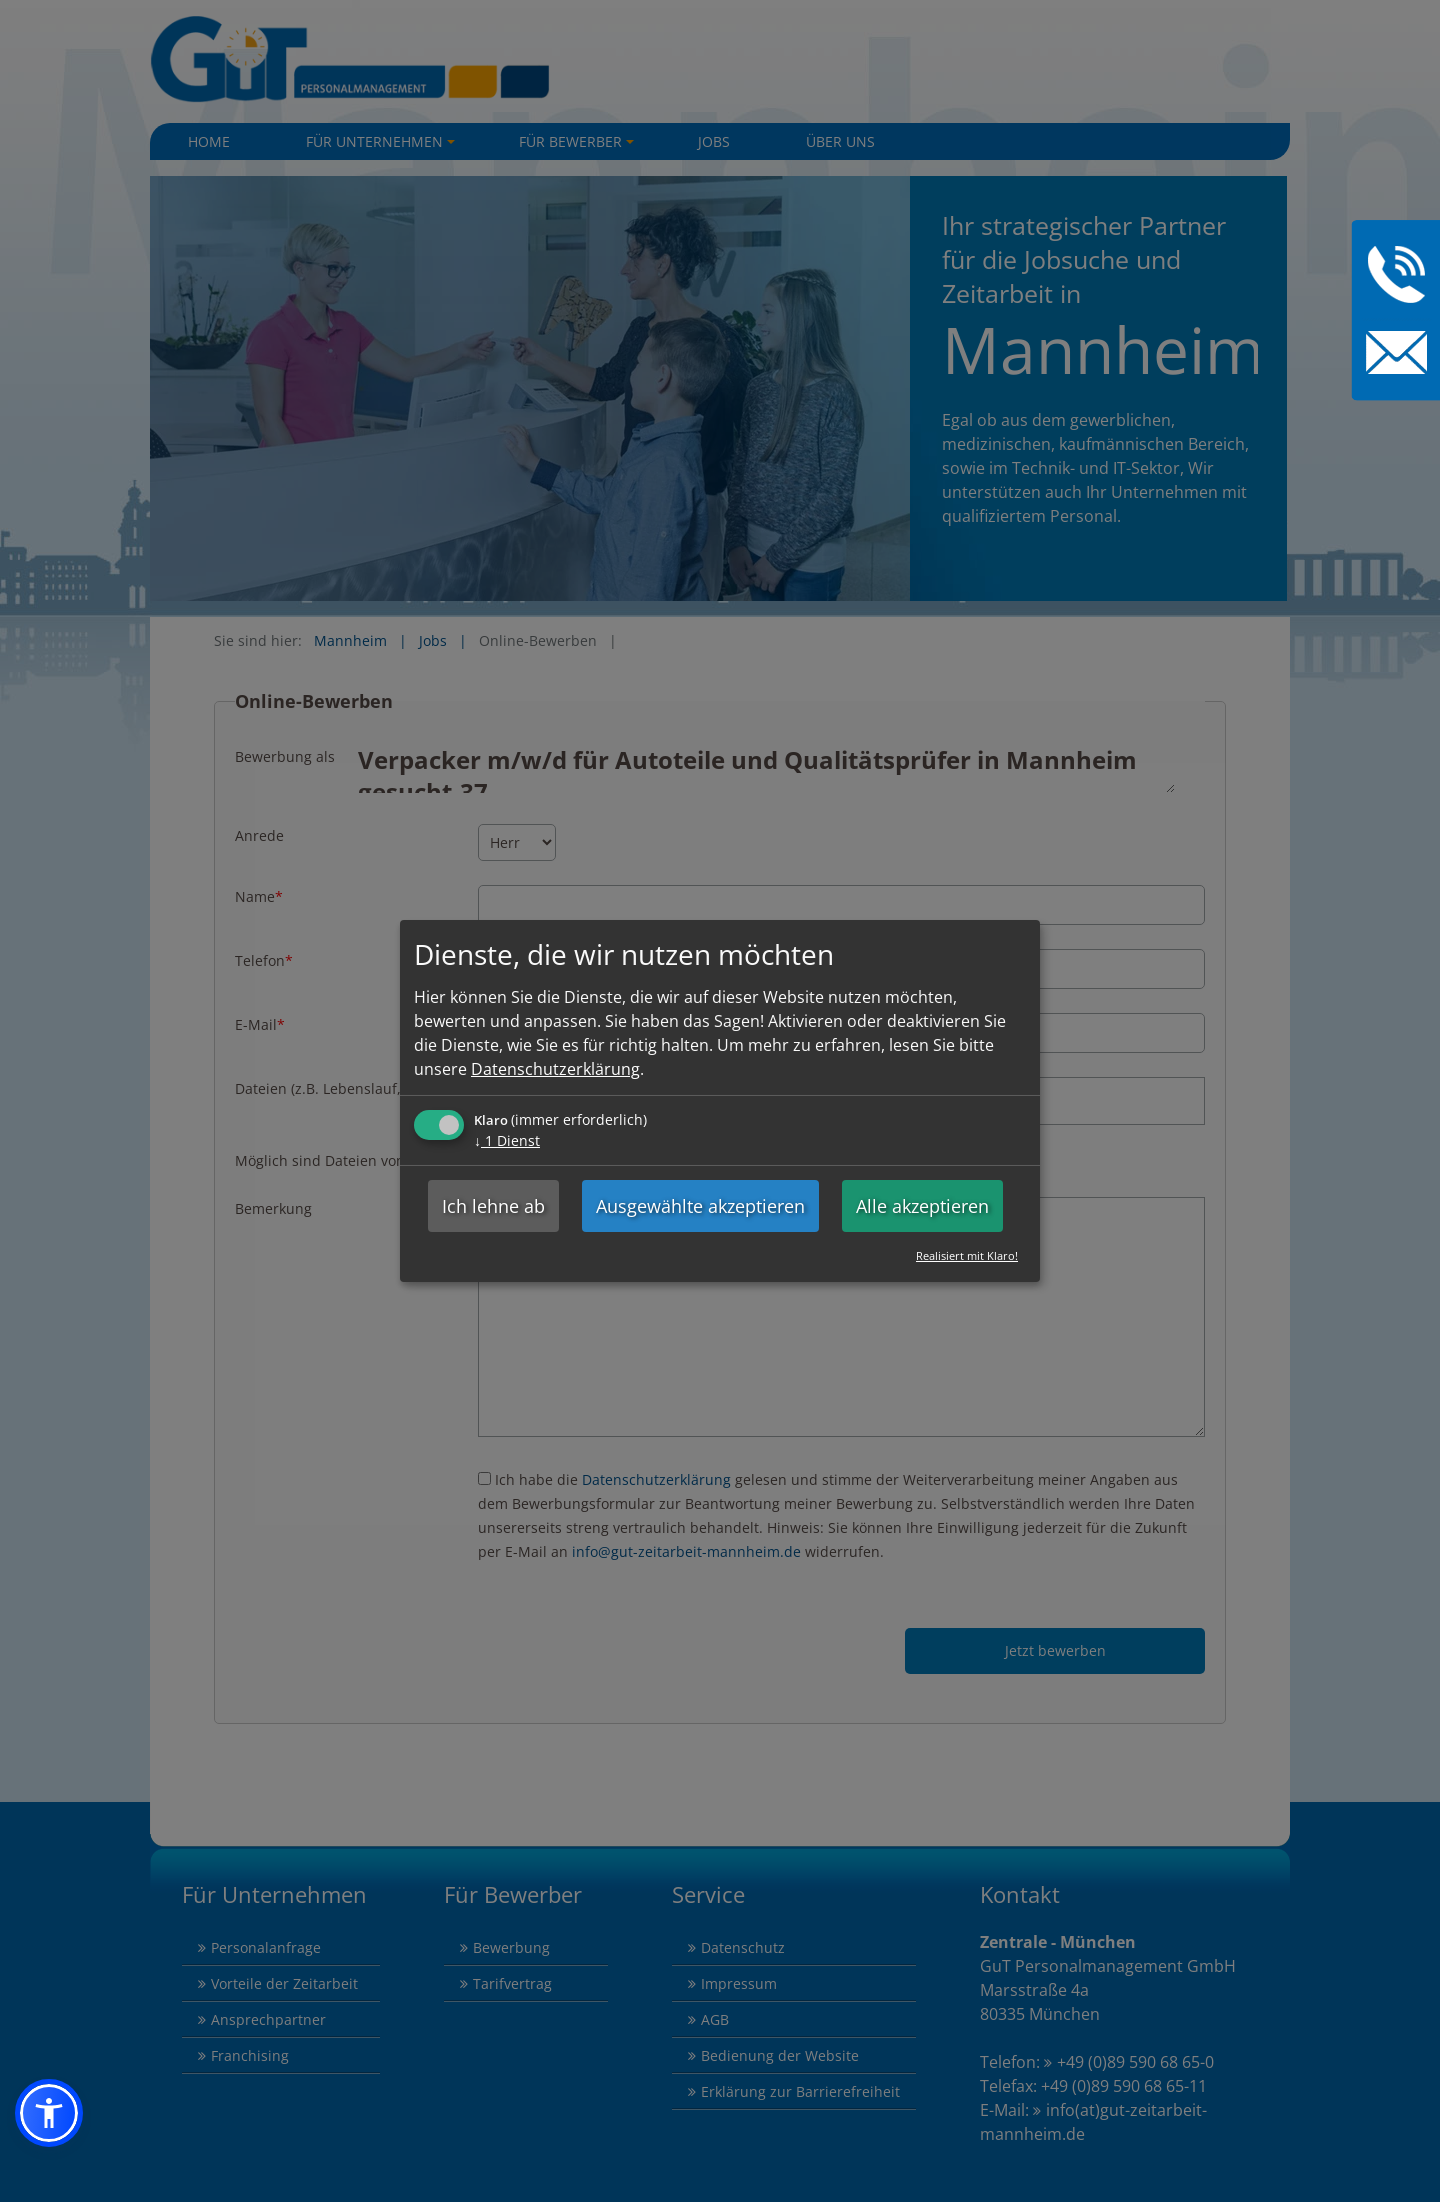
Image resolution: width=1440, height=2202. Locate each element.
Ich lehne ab (493, 1206)
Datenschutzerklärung (555, 1069)
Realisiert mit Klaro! (967, 1255)
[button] (49, 2113)
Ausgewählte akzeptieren (700, 1206)
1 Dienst (507, 1140)
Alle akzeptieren (922, 1206)
